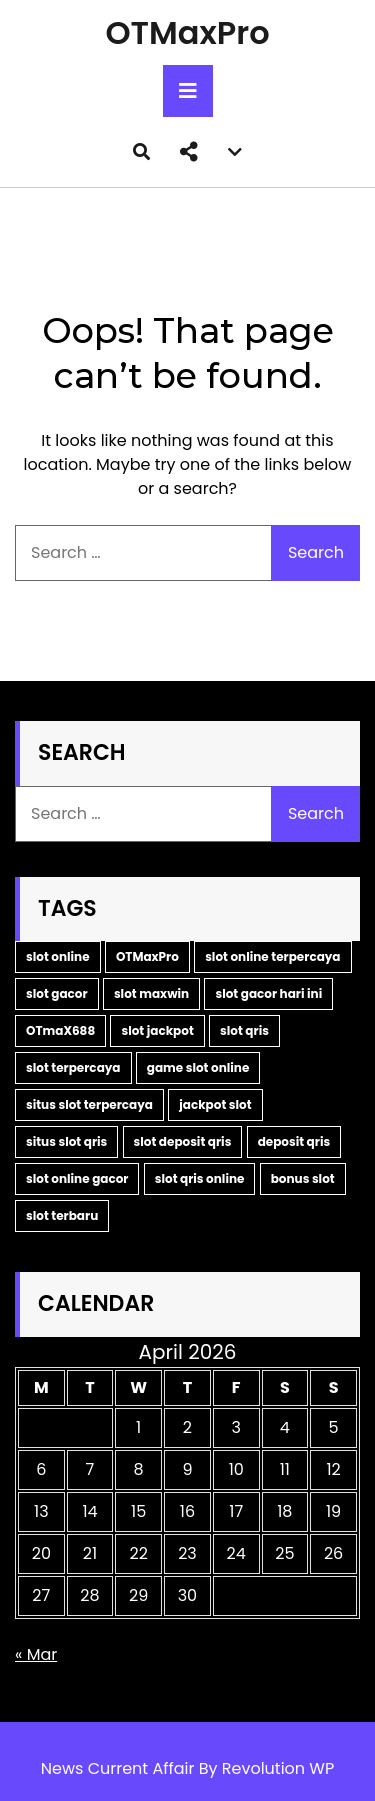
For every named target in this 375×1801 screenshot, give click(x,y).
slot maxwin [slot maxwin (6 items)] (151, 993)
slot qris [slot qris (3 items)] (244, 1030)
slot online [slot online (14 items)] (58, 956)
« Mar (36, 1654)
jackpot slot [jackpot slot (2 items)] (215, 1104)
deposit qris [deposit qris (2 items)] (294, 1141)
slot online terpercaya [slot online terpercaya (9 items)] (272, 956)
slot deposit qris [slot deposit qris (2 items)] (183, 1141)
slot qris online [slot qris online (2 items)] (200, 1178)
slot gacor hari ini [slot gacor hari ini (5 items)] (268, 993)
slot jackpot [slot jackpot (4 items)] (157, 1030)
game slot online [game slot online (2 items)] (198, 1067)
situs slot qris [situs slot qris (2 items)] (66, 1141)
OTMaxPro (187, 32)
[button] (189, 152)
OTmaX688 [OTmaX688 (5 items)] (60, 1030)
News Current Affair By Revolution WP (188, 1768)
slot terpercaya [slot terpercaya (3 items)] (73, 1067)
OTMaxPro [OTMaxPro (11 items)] (147, 956)
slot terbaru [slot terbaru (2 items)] (62, 1215)
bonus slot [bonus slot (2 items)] (303, 1178)
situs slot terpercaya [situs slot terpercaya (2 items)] (89, 1104)
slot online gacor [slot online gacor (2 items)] (77, 1178)
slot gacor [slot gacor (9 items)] (57, 993)
